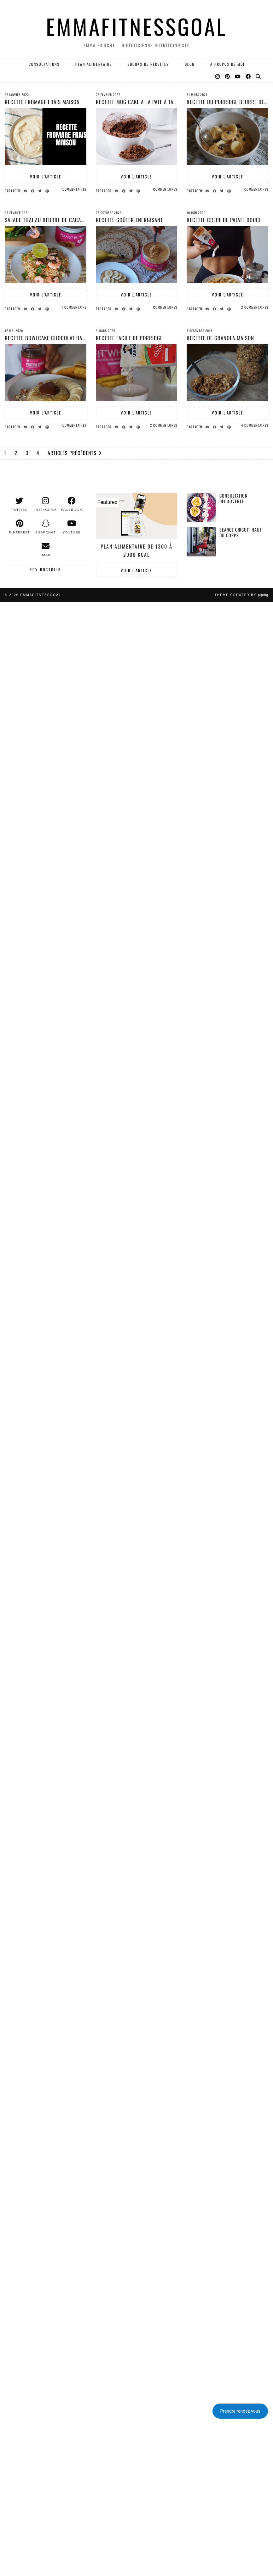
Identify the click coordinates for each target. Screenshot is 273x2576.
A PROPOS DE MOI (227, 64)
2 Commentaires (254, 307)
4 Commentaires (254, 425)
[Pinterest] (227, 76)
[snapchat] (45, 527)
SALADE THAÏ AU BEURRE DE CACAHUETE (50, 220)
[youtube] (72, 527)
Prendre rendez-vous (240, 2411)
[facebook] (72, 504)
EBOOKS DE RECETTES (148, 64)
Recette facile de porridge (129, 338)
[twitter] (19, 504)
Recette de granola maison (220, 338)
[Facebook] (248, 76)
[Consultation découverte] (201, 507)
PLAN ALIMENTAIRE (93, 64)
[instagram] (45, 504)
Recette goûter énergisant (129, 220)
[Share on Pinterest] (48, 190)
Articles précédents (75, 453)
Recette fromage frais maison (42, 102)
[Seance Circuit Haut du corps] (201, 541)
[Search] (258, 76)
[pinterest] (19, 527)
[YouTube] (238, 76)
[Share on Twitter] (41, 190)
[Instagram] (217, 76)
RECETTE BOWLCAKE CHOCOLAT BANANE (49, 338)
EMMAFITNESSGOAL (136, 26)
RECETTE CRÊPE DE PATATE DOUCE (224, 220)
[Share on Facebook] (33, 190)
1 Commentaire (73, 307)
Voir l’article (45, 176)
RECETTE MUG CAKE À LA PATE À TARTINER (142, 102)
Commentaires (74, 189)
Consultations (44, 64)
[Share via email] (26, 190)
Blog (190, 64)
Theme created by (241, 595)
